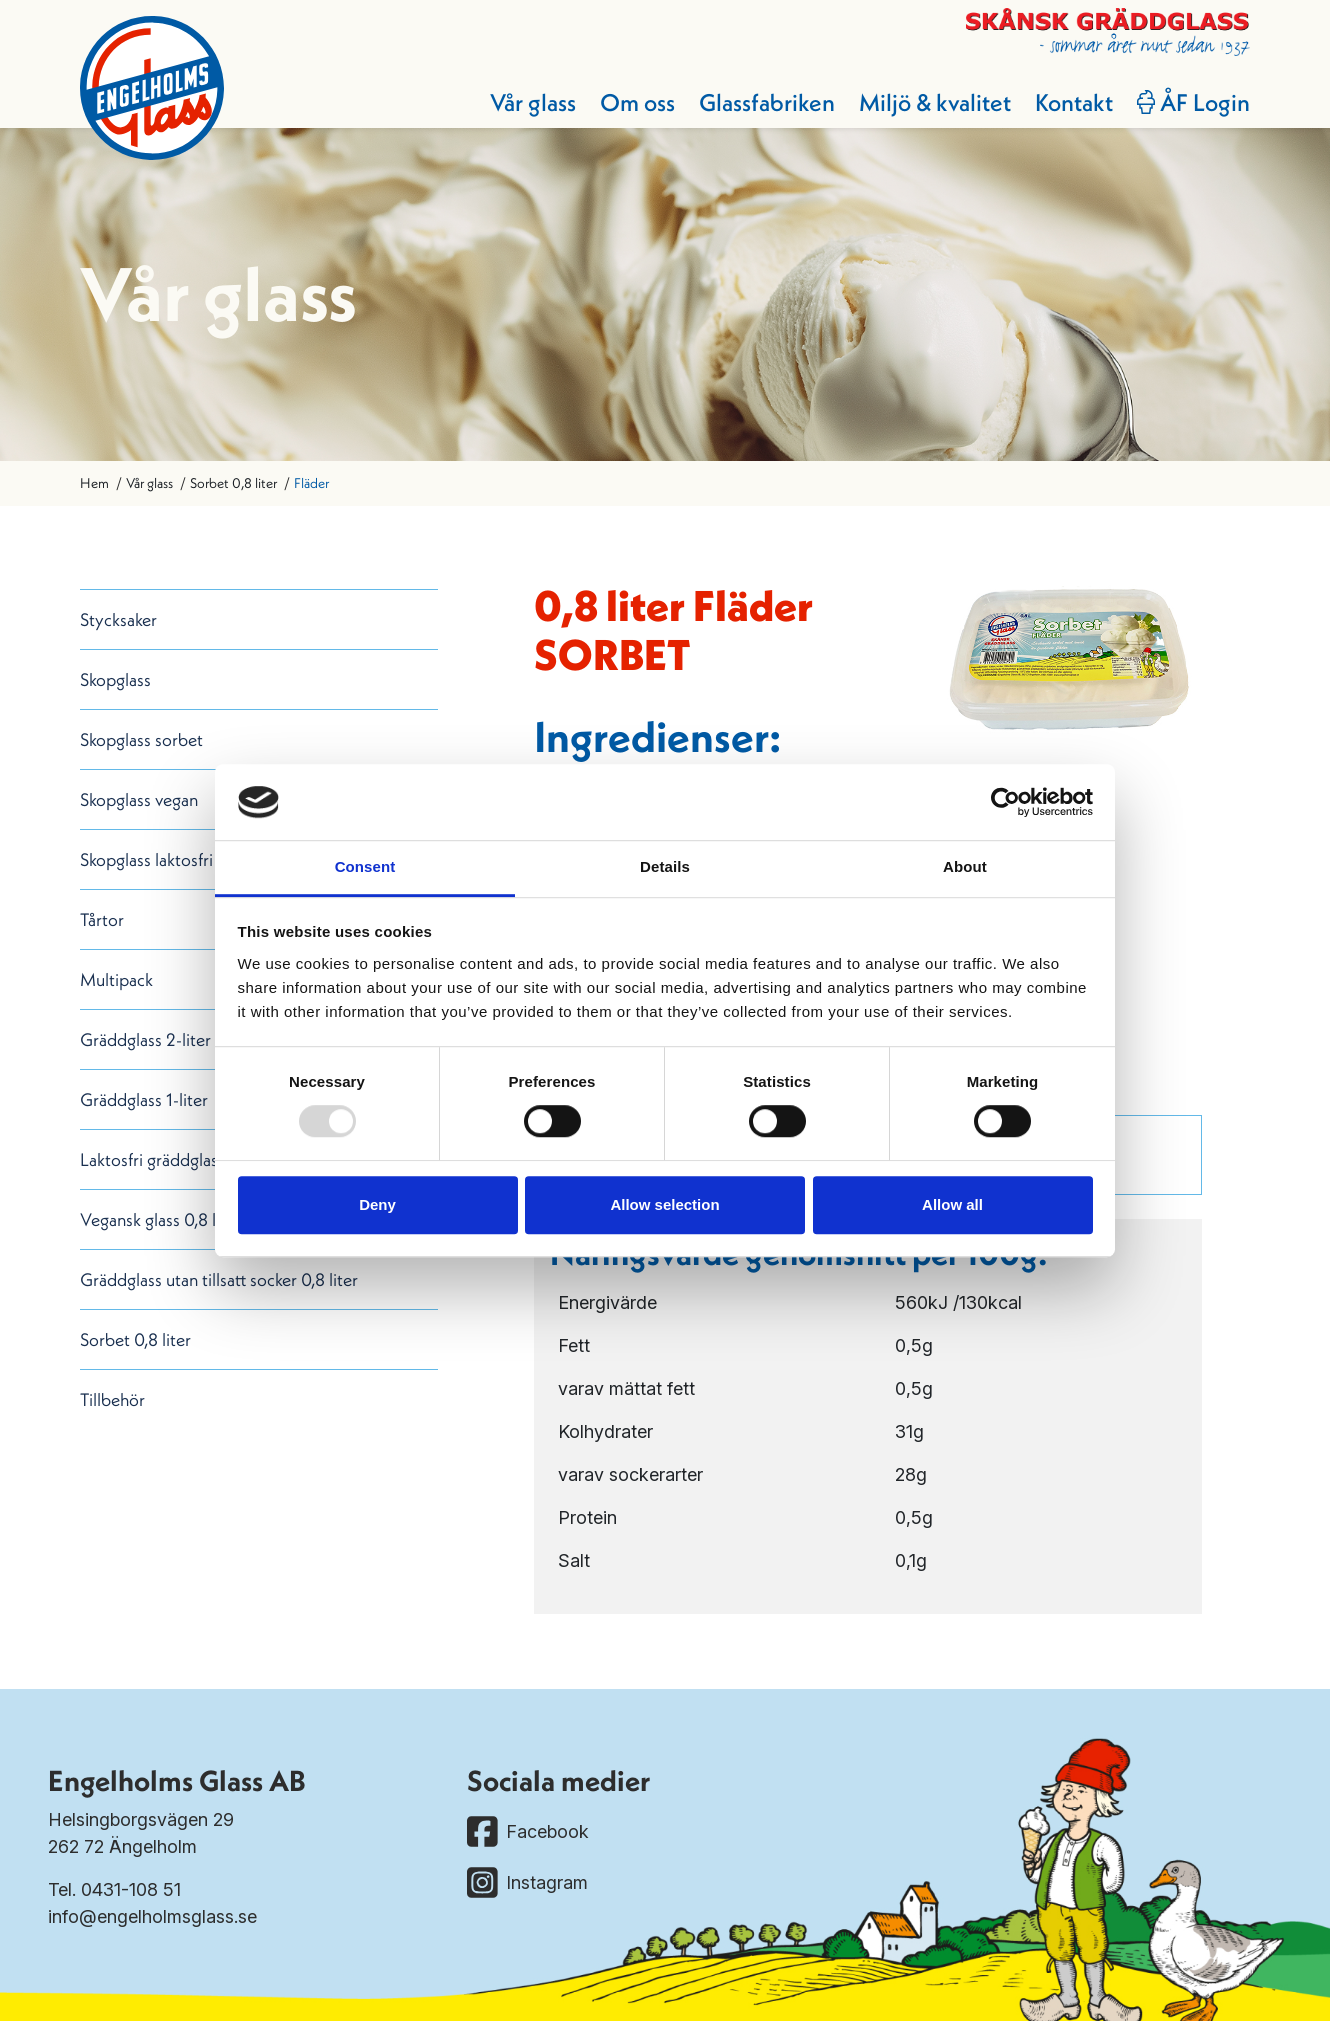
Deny (377, 1204)
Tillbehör (112, 1399)
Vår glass (533, 102)
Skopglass (115, 679)
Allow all (952, 1204)
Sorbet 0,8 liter (233, 483)
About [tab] (965, 867)
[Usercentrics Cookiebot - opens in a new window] (1005, 802)
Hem (94, 483)
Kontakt (1074, 102)
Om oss (637, 102)
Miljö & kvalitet (935, 102)
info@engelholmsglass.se (152, 1916)
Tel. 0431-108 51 (114, 1889)
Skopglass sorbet (141, 739)
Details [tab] (665, 867)
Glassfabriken (767, 102)
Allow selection (664, 1204)
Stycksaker (118, 619)
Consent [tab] (365, 867)
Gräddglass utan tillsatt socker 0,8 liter (219, 1279)
